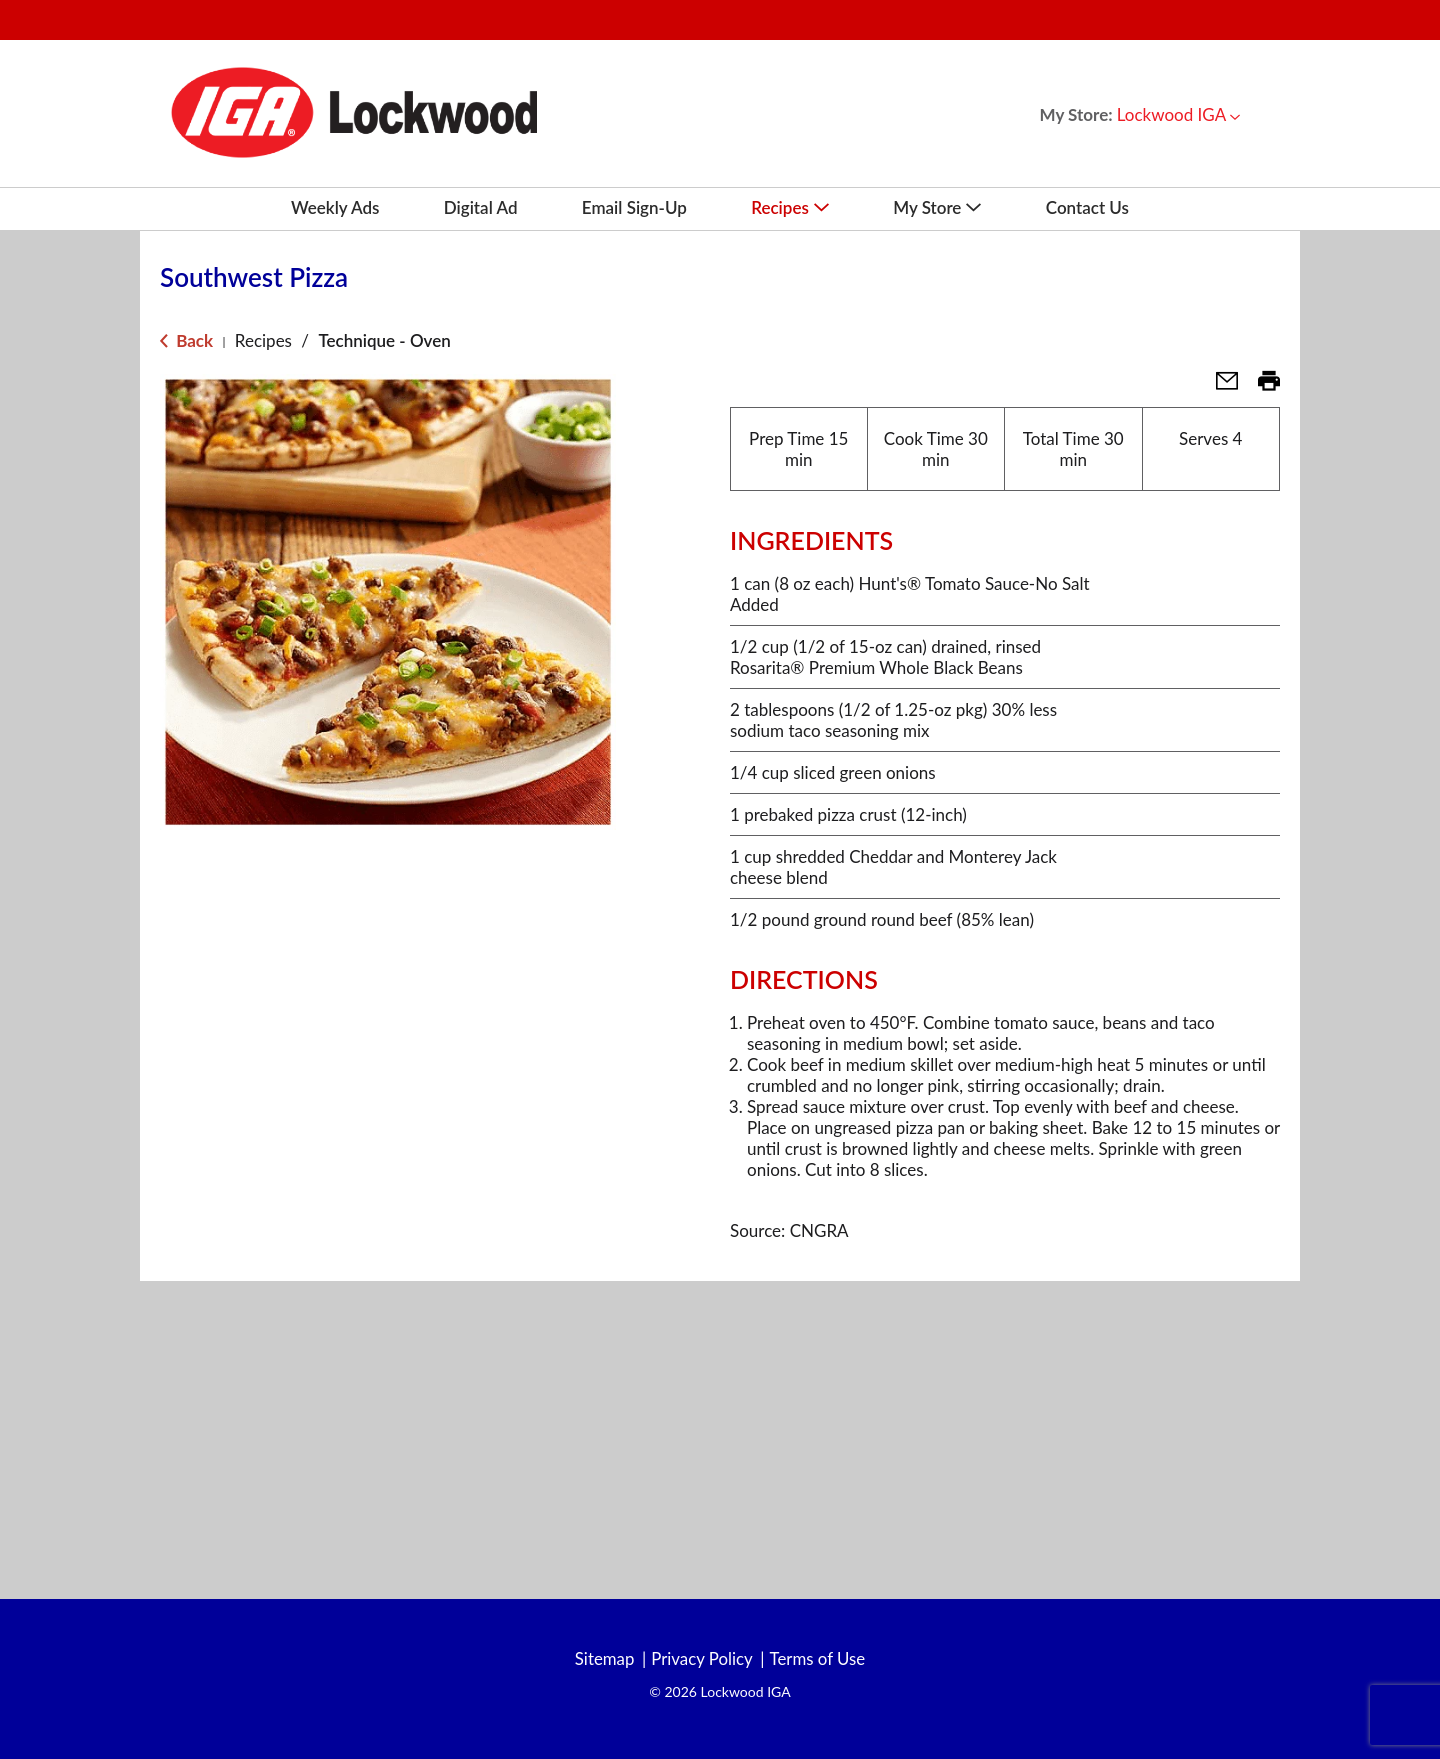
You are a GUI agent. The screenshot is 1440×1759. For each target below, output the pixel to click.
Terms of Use (818, 1659)
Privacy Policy (701, 1659)
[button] (1178, 114)
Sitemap (603, 1659)
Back (186, 340)
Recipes (263, 340)
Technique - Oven (384, 340)
